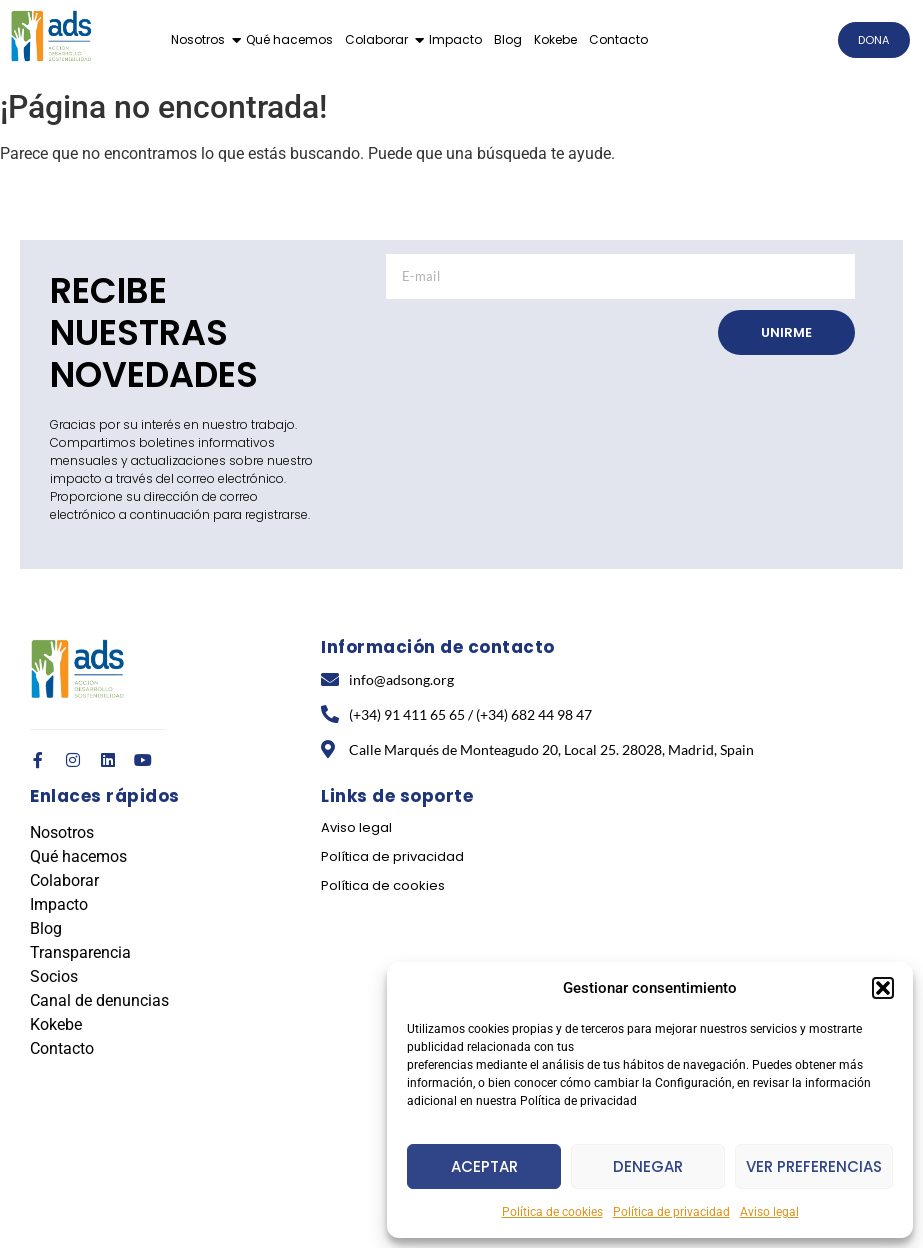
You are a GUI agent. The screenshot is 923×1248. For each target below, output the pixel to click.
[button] (883, 988)
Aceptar (484, 1166)
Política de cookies (552, 1212)
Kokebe (555, 39)
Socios (54, 976)
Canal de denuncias (99, 1000)
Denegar (648, 1166)
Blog (508, 39)
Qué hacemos (289, 39)
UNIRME (786, 332)
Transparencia (80, 952)
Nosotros (198, 39)
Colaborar (376, 39)
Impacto (455, 39)
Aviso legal (769, 1212)
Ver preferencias (814, 1166)
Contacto (618, 39)
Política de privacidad (671, 1212)
